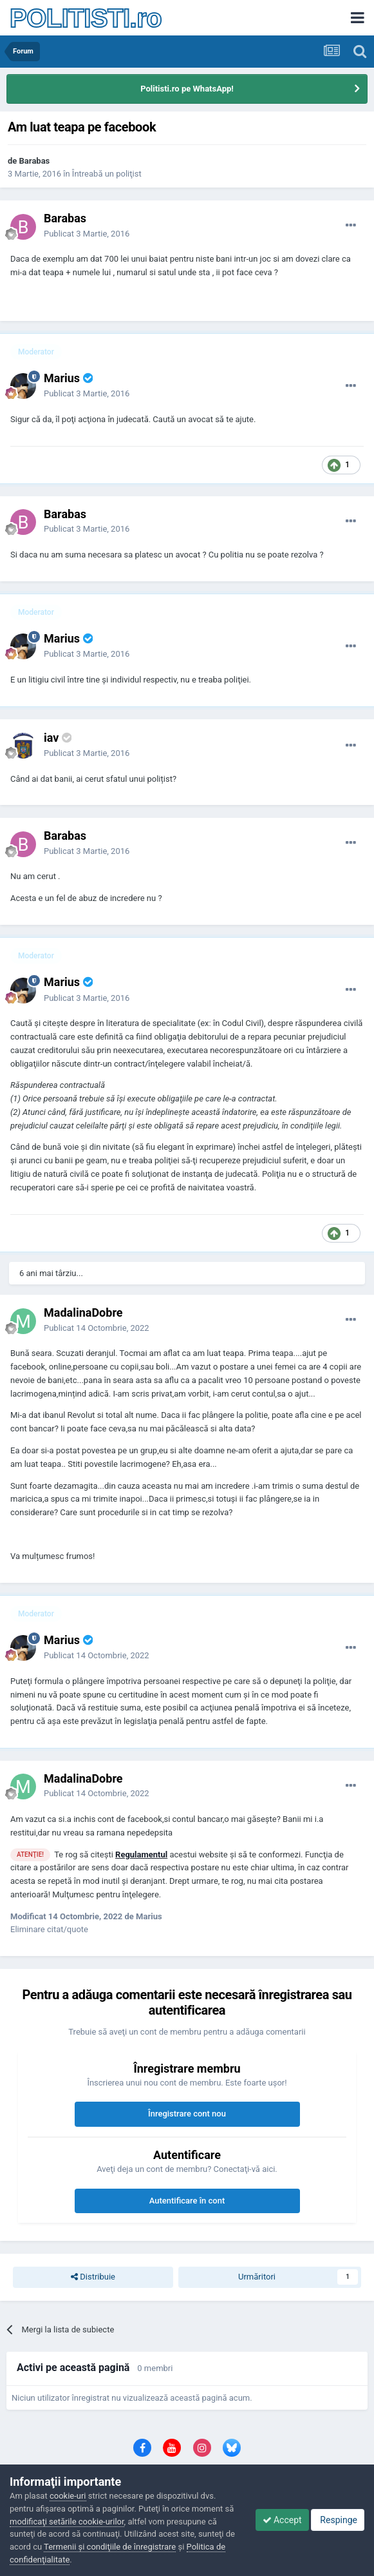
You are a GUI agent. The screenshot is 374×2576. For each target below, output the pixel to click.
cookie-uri (68, 2496)
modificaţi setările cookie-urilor (67, 2521)
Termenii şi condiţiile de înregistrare (110, 2547)
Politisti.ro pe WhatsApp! (187, 88)
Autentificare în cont (187, 2200)
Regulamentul (141, 1854)
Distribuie (93, 2277)
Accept (282, 2520)
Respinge (337, 2520)
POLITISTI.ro (86, 18)
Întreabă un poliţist (107, 174)
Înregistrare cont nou (187, 2113)
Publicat (86, 233)
